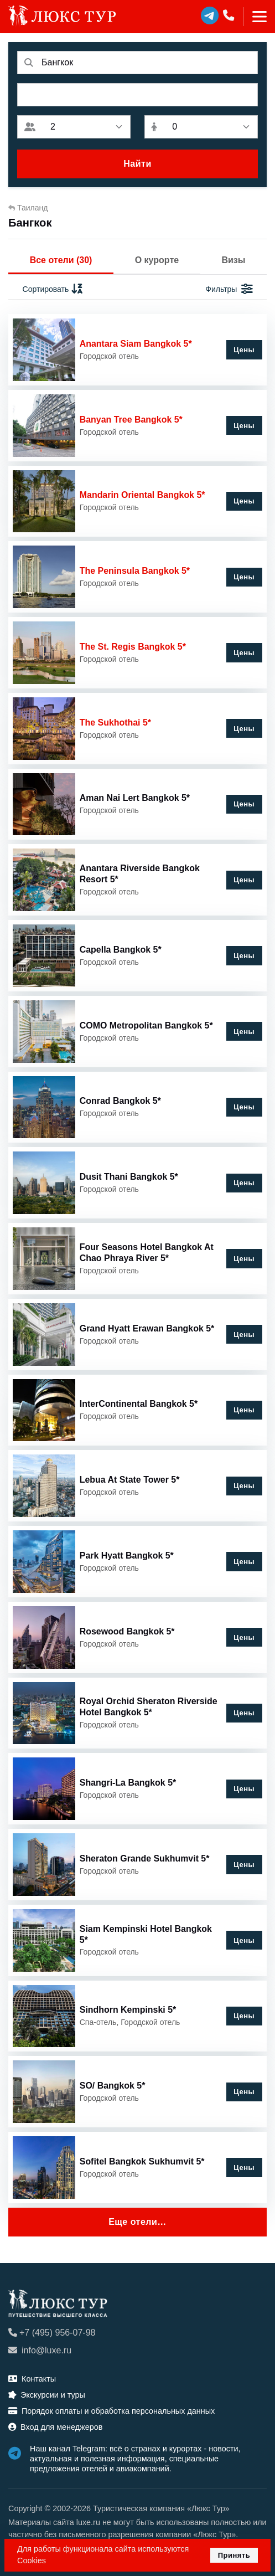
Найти (137, 163)
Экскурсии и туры (46, 2394)
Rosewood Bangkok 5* (127, 1631)
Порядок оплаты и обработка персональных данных (111, 2411)
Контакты (32, 2378)
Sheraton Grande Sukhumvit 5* (145, 1858)
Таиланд (28, 207)
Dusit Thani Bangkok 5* (129, 1176)
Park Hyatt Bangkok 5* (127, 1555)
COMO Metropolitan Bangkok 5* (146, 1025)
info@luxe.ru (39, 2350)
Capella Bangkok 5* (121, 949)
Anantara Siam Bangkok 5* (136, 343)
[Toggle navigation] (255, 16)
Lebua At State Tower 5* (130, 1479)
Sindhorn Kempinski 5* (128, 2009)
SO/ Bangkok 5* (113, 2085)
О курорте (157, 260)
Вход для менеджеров (55, 2427)
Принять (234, 2555)
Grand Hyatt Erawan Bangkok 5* (147, 1328)
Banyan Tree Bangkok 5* (131, 419)
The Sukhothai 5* (115, 722)
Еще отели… (137, 2222)
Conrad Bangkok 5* (120, 1101)
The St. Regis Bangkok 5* (133, 646)
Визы (233, 260)
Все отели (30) (61, 260)
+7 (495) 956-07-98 (51, 2332)
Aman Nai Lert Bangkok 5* (135, 798)
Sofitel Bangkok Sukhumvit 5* (142, 2161)
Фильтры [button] (228, 289)
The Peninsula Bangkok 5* (135, 570)
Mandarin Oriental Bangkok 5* (142, 495)
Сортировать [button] (53, 289)
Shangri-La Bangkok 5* (128, 1782)
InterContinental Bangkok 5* (139, 1403)
